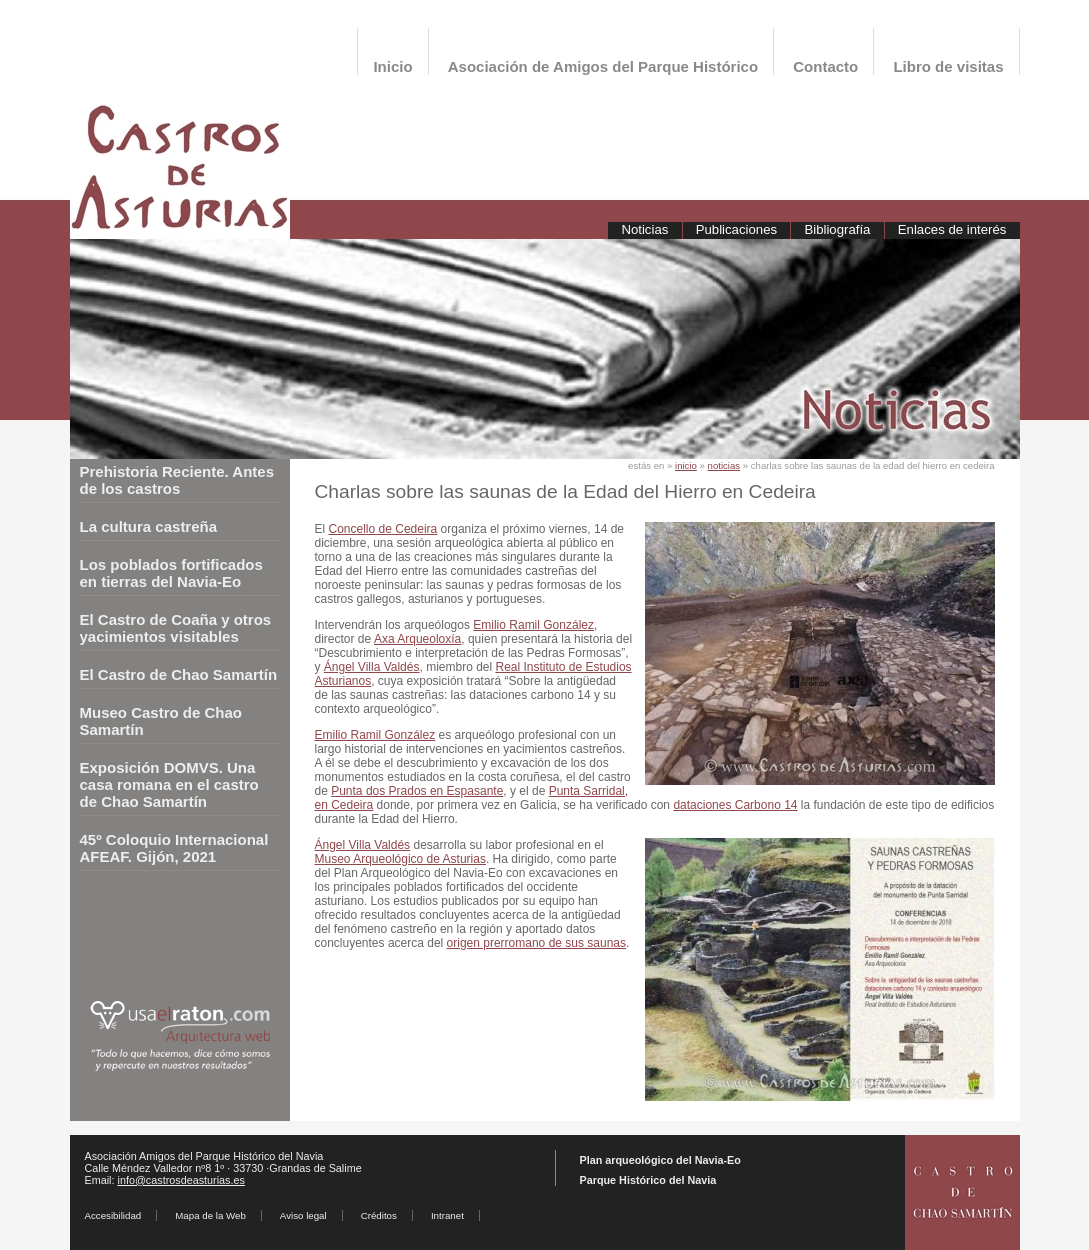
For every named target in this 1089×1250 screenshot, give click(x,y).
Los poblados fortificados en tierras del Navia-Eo (171, 573)
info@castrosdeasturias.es (181, 1180)
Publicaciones (736, 229)
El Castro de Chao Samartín (179, 674)
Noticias (644, 229)
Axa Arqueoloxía (417, 639)
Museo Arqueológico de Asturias (400, 859)
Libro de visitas (948, 66)
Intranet (447, 1215)
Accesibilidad (113, 1215)
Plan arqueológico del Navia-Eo (660, 1160)
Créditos (379, 1215)
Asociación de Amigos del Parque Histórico (603, 66)
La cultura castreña (149, 526)
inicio (686, 465)
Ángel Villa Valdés (372, 667)
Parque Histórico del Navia (648, 1180)
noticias (724, 465)
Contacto (825, 66)
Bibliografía (837, 229)
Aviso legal (303, 1215)
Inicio (392, 66)
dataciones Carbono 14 (735, 805)
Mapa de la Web (210, 1215)
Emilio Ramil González (533, 625)
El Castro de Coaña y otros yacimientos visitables (176, 628)
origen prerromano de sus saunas (536, 943)
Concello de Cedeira (383, 529)
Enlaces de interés (952, 229)
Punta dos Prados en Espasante (417, 791)
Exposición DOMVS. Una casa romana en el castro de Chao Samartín (169, 784)
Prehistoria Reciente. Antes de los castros (177, 480)
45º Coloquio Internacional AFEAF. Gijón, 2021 (174, 848)
